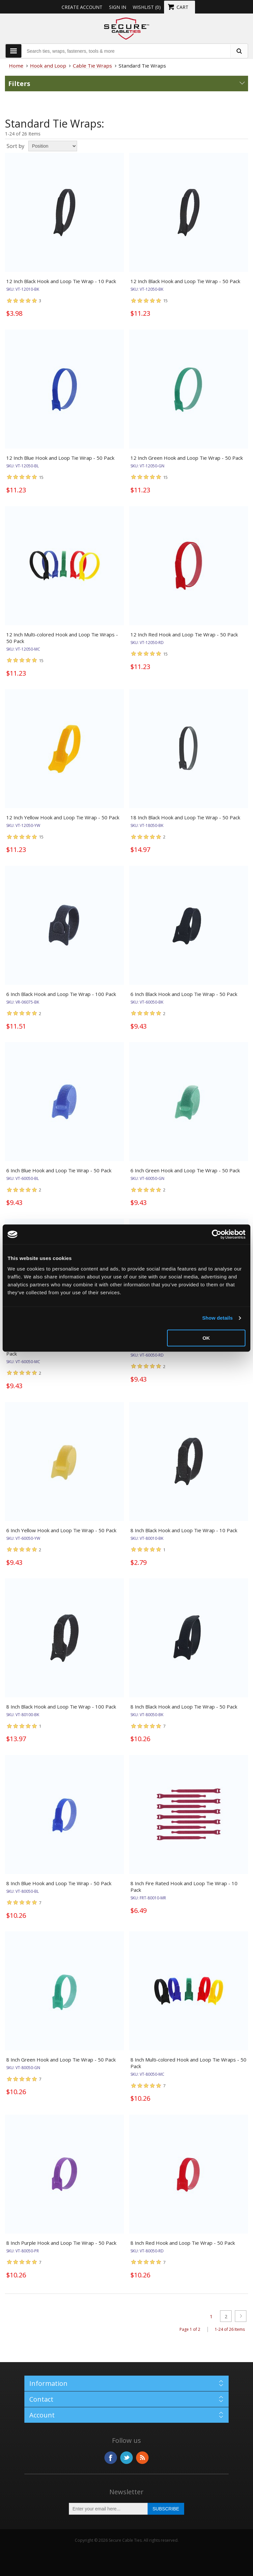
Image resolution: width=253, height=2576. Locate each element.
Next (240, 2316)
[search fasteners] (238, 51)
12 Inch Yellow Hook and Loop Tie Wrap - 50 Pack (62, 817)
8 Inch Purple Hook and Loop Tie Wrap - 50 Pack (61, 2242)
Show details (217, 1318)
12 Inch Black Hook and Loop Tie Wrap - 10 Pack (61, 281)
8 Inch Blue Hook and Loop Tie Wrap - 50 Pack (58, 1883)
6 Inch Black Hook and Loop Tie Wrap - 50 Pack (183, 994)
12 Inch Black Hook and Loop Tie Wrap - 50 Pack (185, 281)
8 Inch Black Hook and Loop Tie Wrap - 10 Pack (183, 1530)
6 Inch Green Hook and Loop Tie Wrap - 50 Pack (185, 1170)
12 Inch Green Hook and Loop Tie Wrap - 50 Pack (186, 457)
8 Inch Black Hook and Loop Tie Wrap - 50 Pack (183, 1706)
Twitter (126, 2457)
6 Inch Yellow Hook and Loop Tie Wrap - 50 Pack (61, 1530)
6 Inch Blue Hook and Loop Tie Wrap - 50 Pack (58, 1170)
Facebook (110, 2457)
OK (206, 1338)
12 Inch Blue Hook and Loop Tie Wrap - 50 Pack (60, 457)
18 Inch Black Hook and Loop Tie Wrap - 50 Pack (185, 817)
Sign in (117, 7)
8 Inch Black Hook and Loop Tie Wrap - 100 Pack (61, 1706)
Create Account (82, 7)
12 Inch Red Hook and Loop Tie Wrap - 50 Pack (184, 634)
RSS (142, 2457)
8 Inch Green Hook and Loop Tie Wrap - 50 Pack (61, 2059)
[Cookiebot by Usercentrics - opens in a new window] (216, 1234)
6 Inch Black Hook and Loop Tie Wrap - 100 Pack (61, 994)
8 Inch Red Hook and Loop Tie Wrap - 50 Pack (182, 2242)
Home (16, 65)
